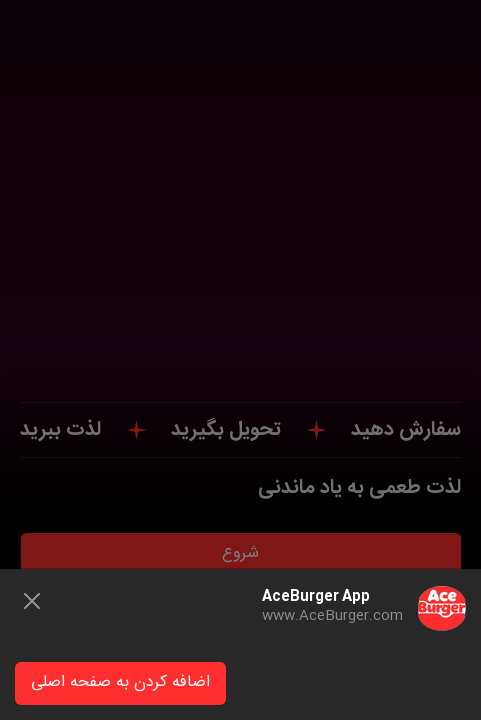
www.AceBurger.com (332, 616)
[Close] (32, 601)
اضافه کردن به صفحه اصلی (120, 682)
